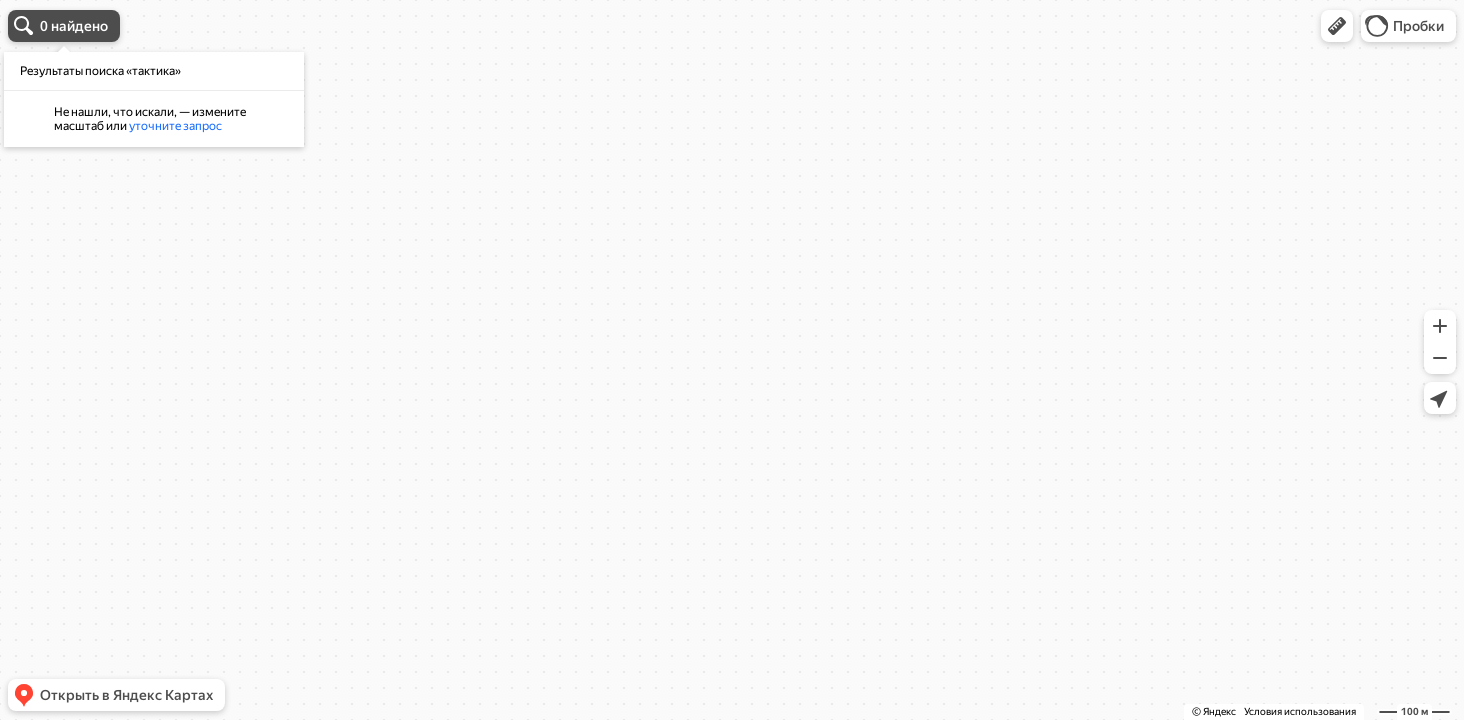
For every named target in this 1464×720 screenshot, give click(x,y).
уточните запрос (175, 126)
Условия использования (1300, 711)
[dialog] (154, 99)
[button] (1337, 26)
